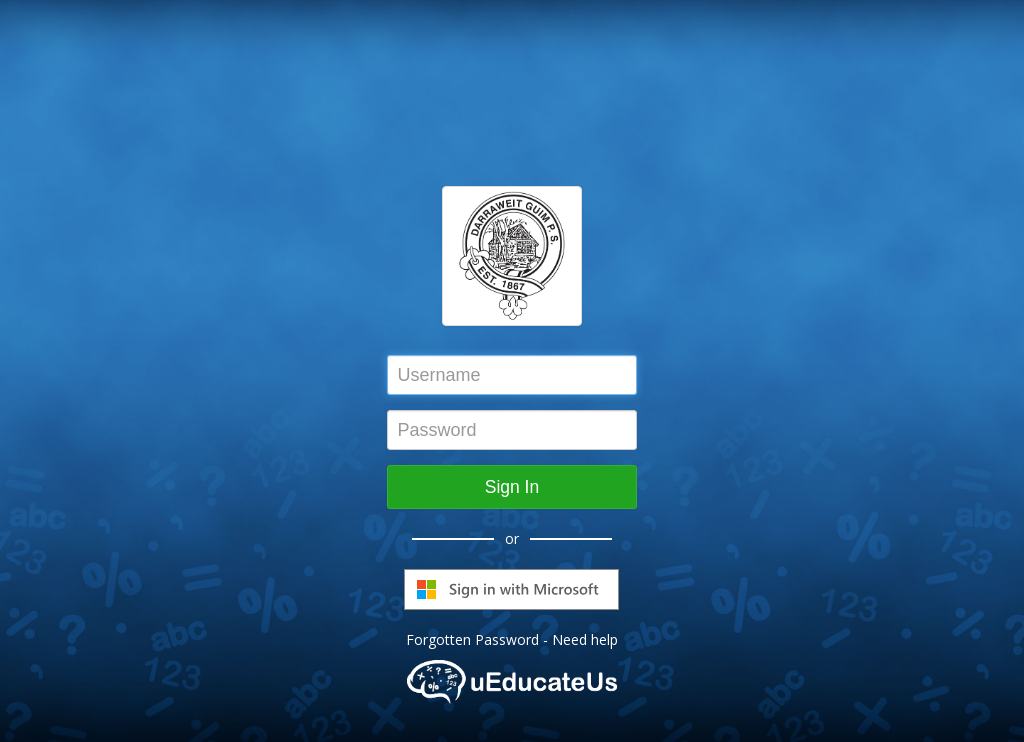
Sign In (512, 487)
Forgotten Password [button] (472, 639)
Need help (585, 639)
